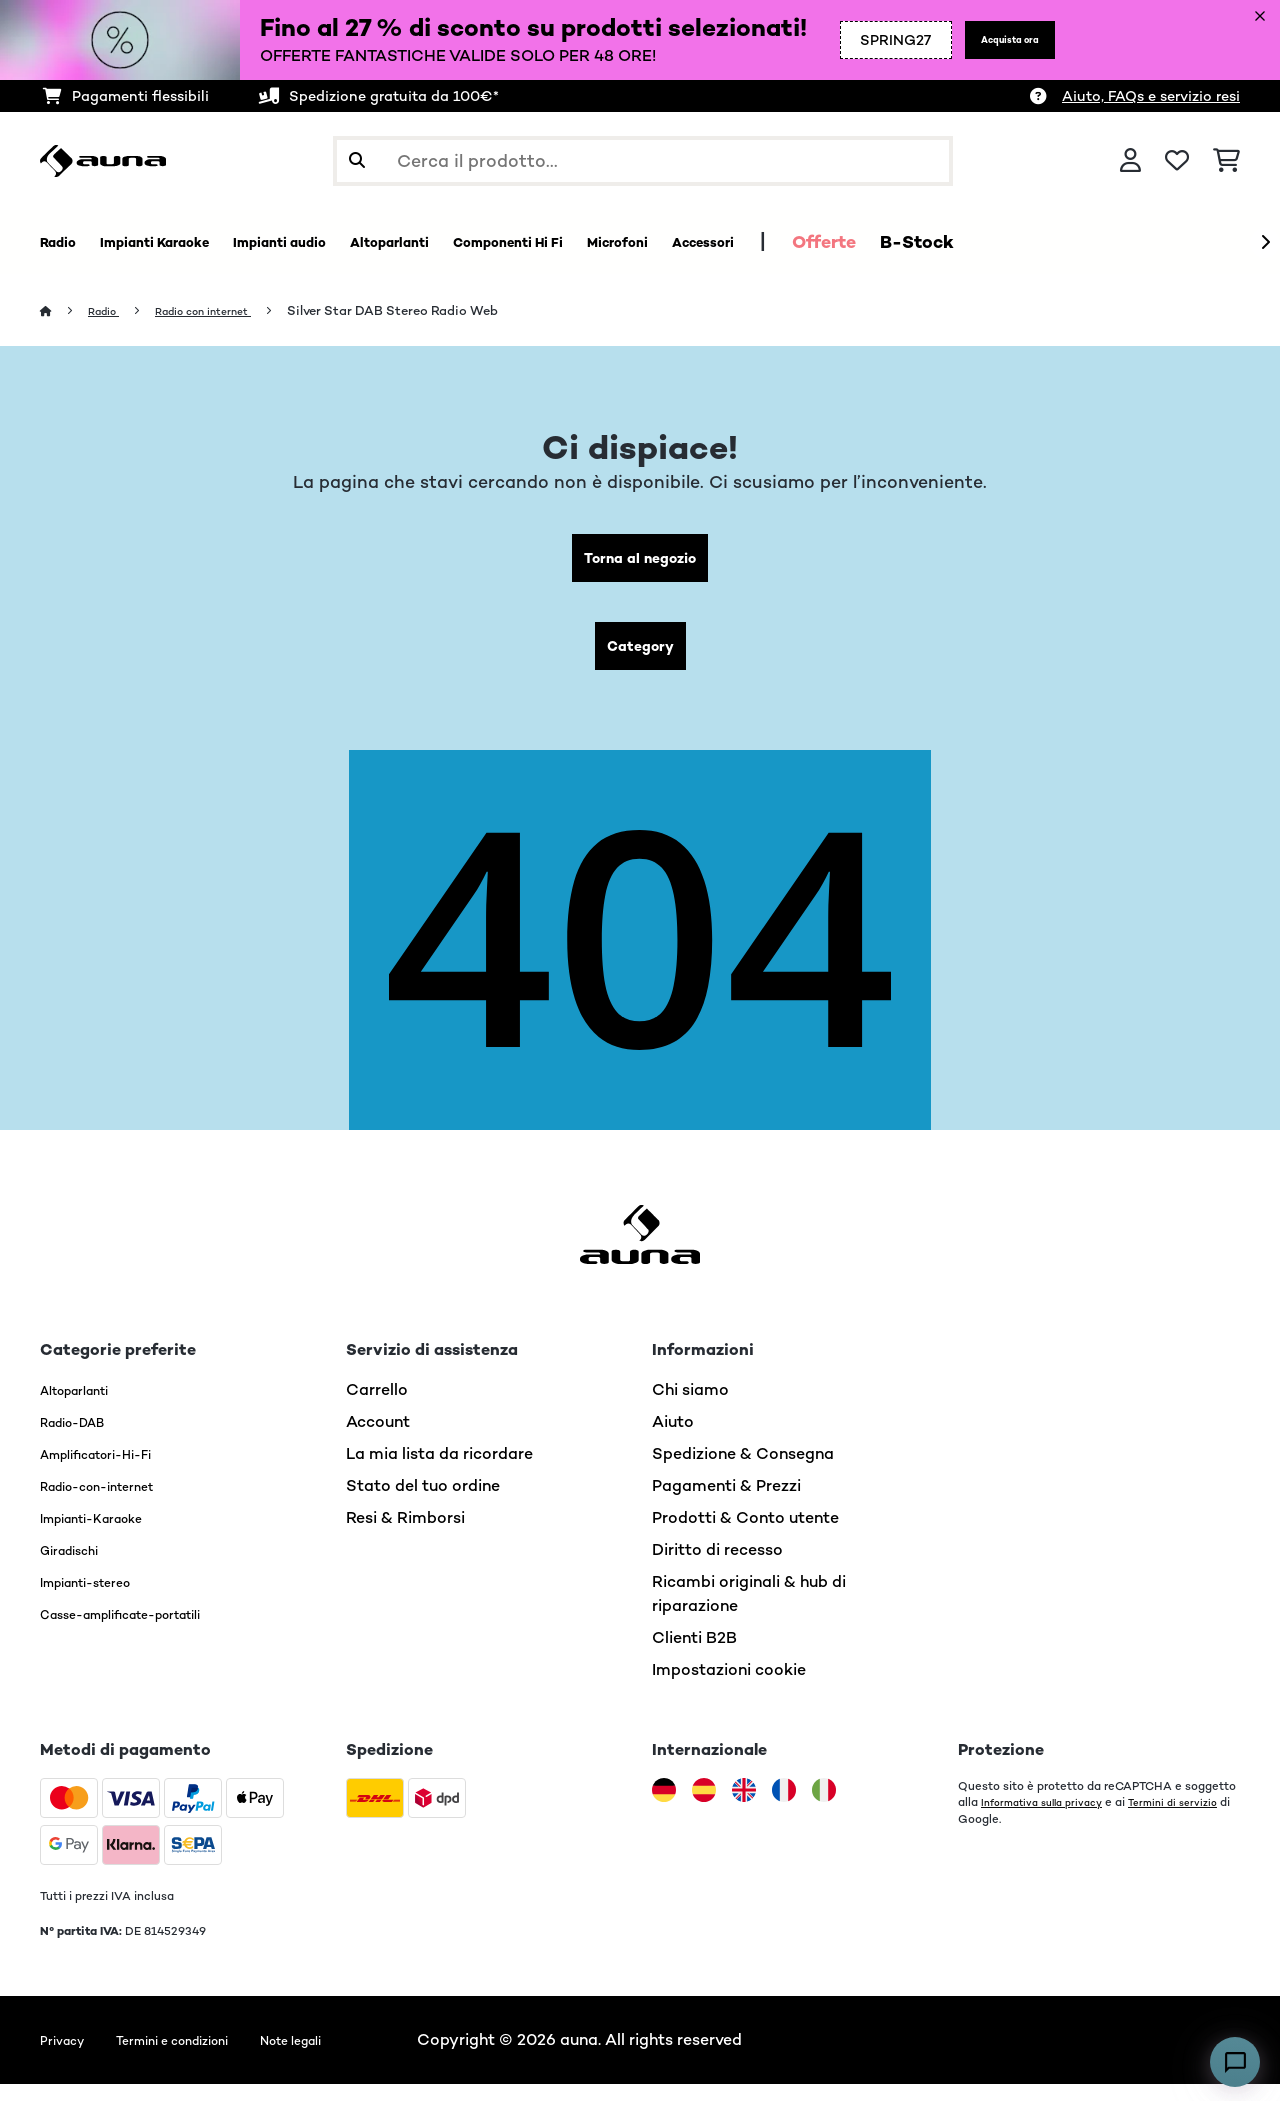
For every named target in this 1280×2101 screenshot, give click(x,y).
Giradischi (78, 1566)
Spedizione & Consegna (743, 1470)
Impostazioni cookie (729, 1686)
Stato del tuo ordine (423, 1502)
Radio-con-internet (115, 1502)
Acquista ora (979, 52)
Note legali (350, 2056)
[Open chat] (1235, 2062)
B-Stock (1116, 242)
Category (640, 658)
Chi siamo (690, 1406)
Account (378, 1438)
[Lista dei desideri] (1177, 161)
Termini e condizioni (202, 2056)
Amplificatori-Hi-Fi (114, 1470)
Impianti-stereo (100, 1598)
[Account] (1130, 161)
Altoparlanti (86, 1406)
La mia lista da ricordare (439, 1470)
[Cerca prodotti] (643, 161)
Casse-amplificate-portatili (148, 1630)
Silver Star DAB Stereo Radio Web (426, 311)
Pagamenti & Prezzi (726, 1502)
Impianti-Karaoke (107, 1534)
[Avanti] (1265, 243)
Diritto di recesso (717, 1566)
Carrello (377, 1406)
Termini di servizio (1008, 1835)
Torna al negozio (640, 562)
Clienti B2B (694, 1654)
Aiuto (673, 1438)
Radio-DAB (83, 1438)
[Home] (65, 311)
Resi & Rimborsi (405, 1534)
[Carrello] (1226, 161)
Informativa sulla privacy (1051, 1819)
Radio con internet (225, 311)
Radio (110, 311)
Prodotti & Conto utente (745, 1534)
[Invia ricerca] (357, 161)
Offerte (1023, 242)
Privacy (68, 2056)
